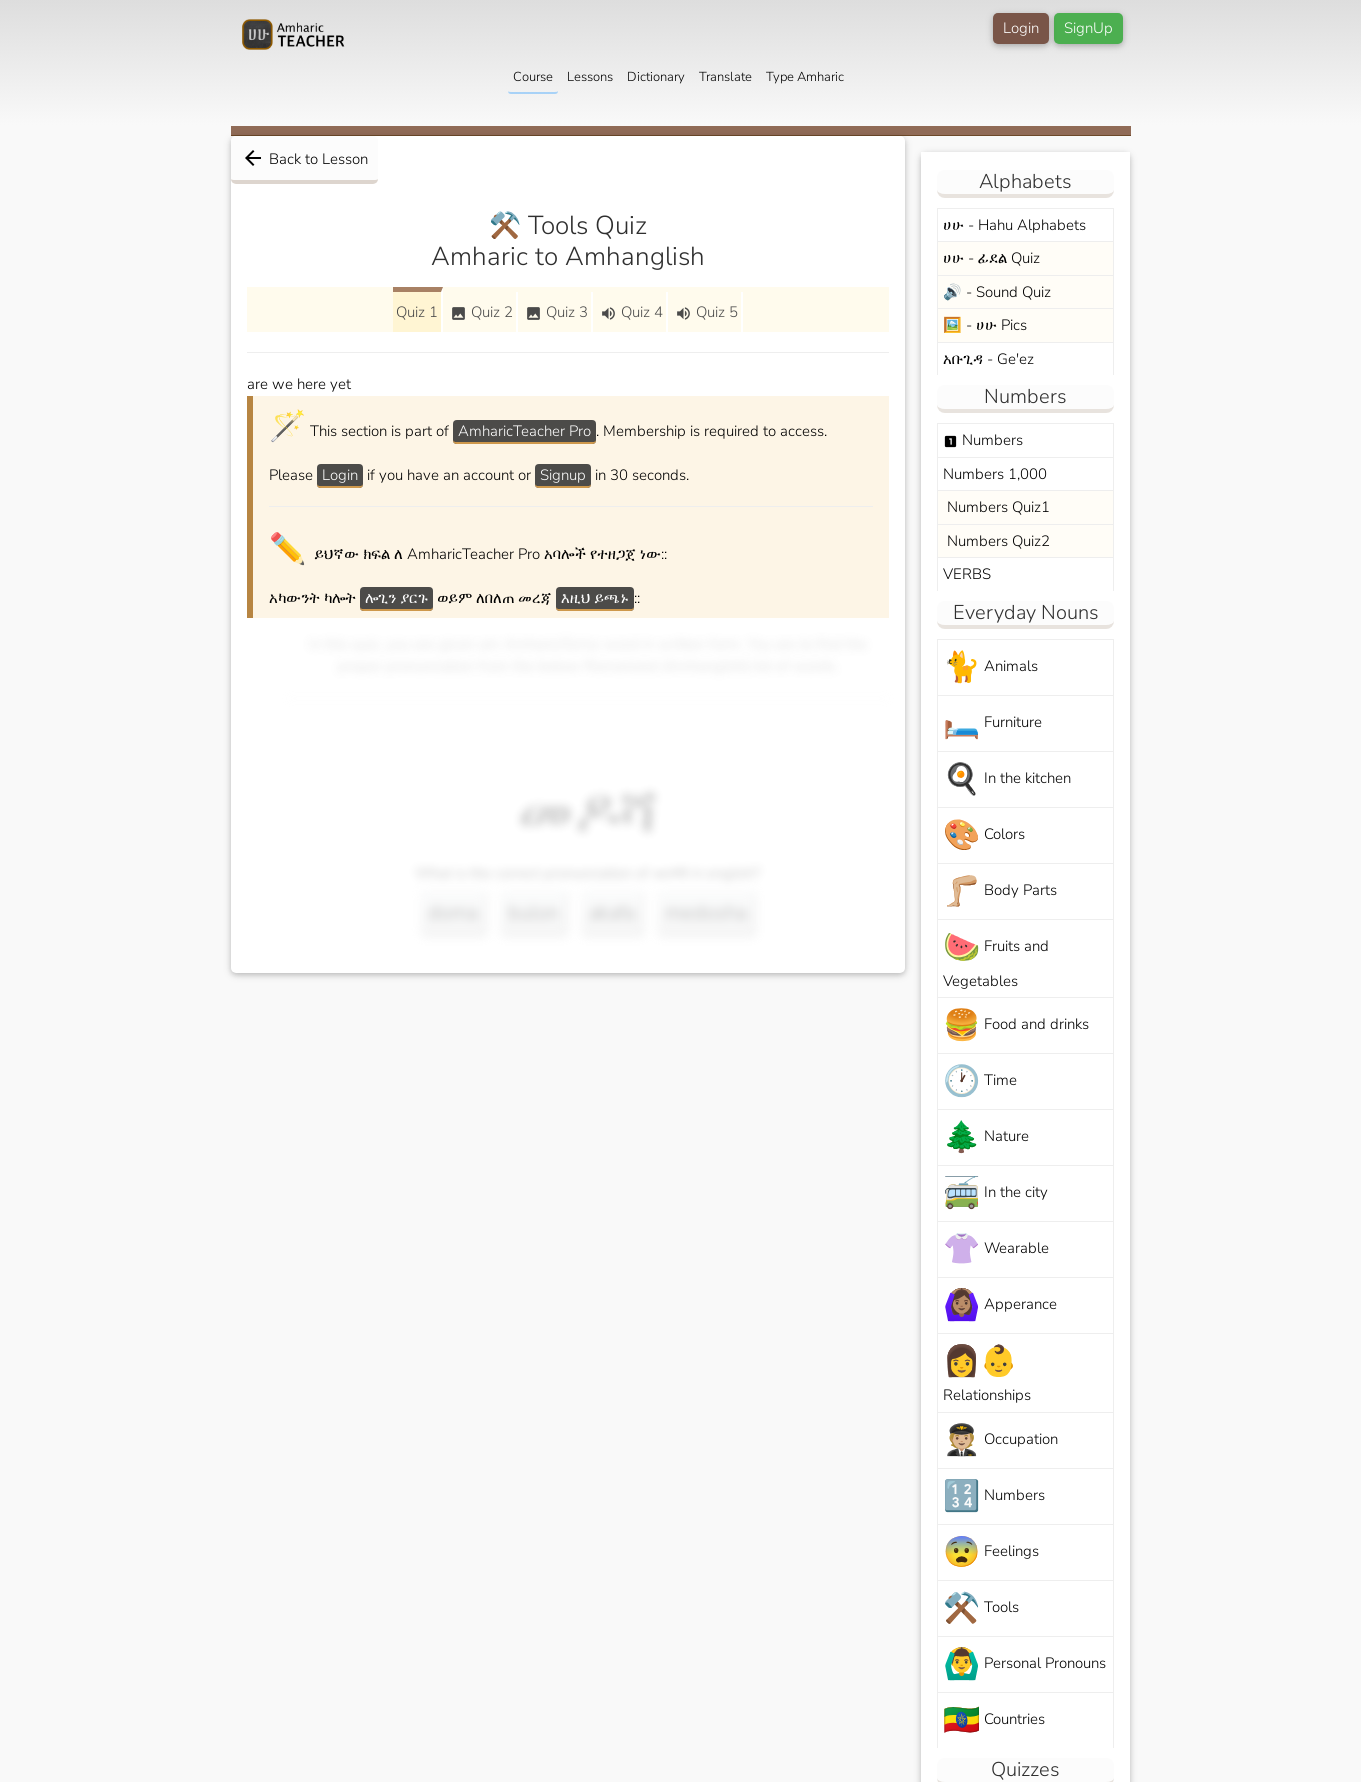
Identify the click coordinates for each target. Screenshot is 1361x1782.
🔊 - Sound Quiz (997, 292)
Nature (986, 1137)
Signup (563, 475)
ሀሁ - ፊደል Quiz (991, 258)
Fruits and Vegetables (996, 959)
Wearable (996, 1249)
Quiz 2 (481, 312)
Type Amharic (805, 77)
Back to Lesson (304, 158)
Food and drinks (1016, 1025)
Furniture (992, 723)
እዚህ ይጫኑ (595, 598)
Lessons (590, 77)
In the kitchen (1007, 779)
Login (1021, 28)
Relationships (987, 1373)
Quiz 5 (706, 312)
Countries (994, 1720)
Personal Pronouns (1024, 1664)
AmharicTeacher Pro (524, 431)
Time (980, 1081)
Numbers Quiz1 (996, 507)
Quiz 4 (631, 312)
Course (533, 77)
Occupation (1000, 1440)
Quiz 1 (417, 312)
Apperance (1000, 1305)
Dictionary (656, 77)
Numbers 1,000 (995, 474)
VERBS (967, 574)
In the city (995, 1193)
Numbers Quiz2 (996, 541)
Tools (981, 1608)
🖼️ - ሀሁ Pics (985, 325)
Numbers (983, 440)
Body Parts (1000, 891)
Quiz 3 (556, 312)
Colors (984, 835)
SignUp (1088, 28)
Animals (990, 667)
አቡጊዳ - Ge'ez (988, 359)
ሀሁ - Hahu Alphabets (1014, 225)
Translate (725, 77)
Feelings (991, 1552)
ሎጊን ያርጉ (396, 598)
